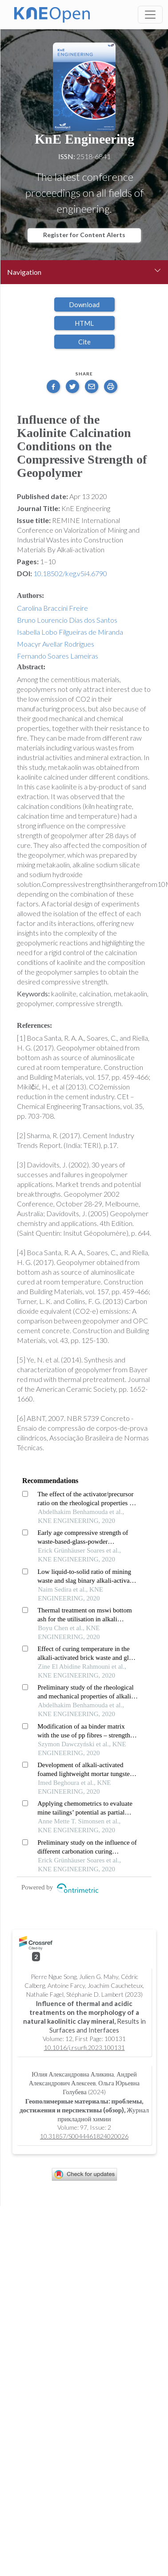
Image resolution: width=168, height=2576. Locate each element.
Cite (84, 342)
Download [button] (84, 304)
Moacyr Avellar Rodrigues (55, 644)
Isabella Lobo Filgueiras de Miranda (70, 632)
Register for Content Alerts (84, 234)
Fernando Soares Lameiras (57, 656)
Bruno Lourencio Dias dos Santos (67, 620)
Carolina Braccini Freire (52, 608)
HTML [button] (84, 323)
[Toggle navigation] (150, 14)
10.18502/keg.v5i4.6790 (70, 573)
